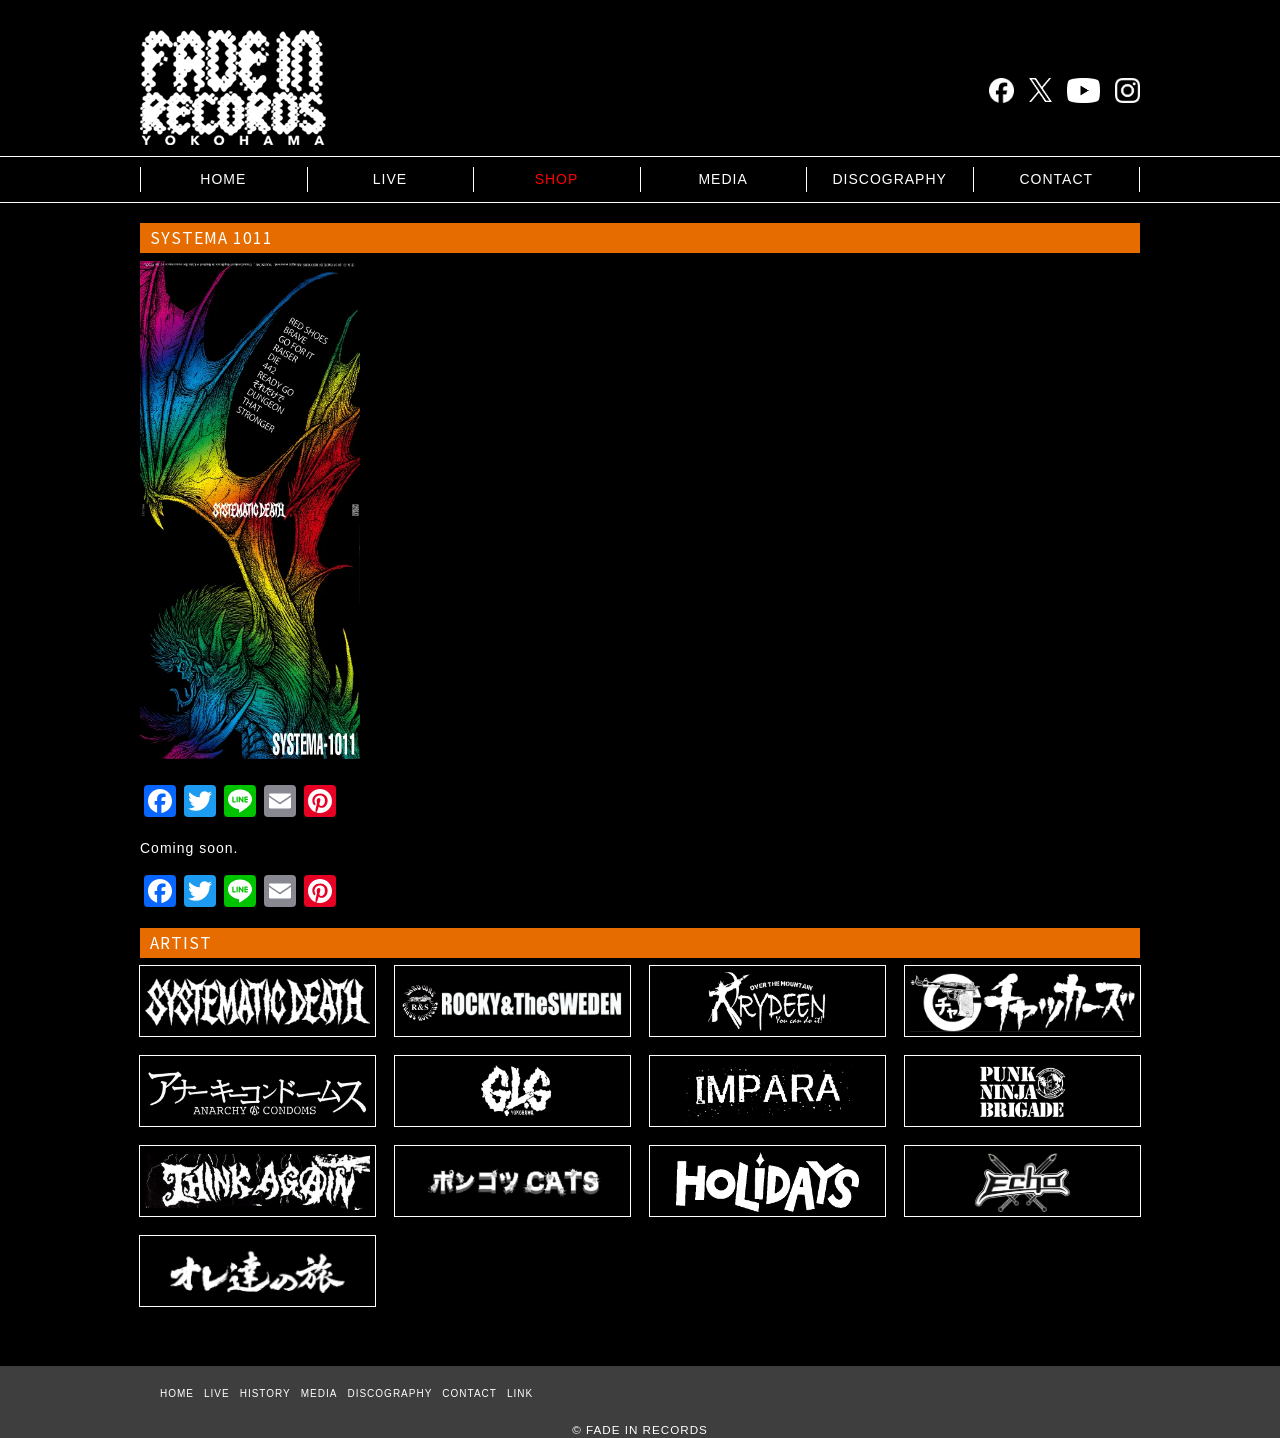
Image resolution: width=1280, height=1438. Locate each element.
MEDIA (722, 179)
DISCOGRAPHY (889, 179)
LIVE (390, 179)
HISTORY (265, 1393)
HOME (223, 179)
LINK (520, 1393)
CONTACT (1056, 179)
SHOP (557, 179)
